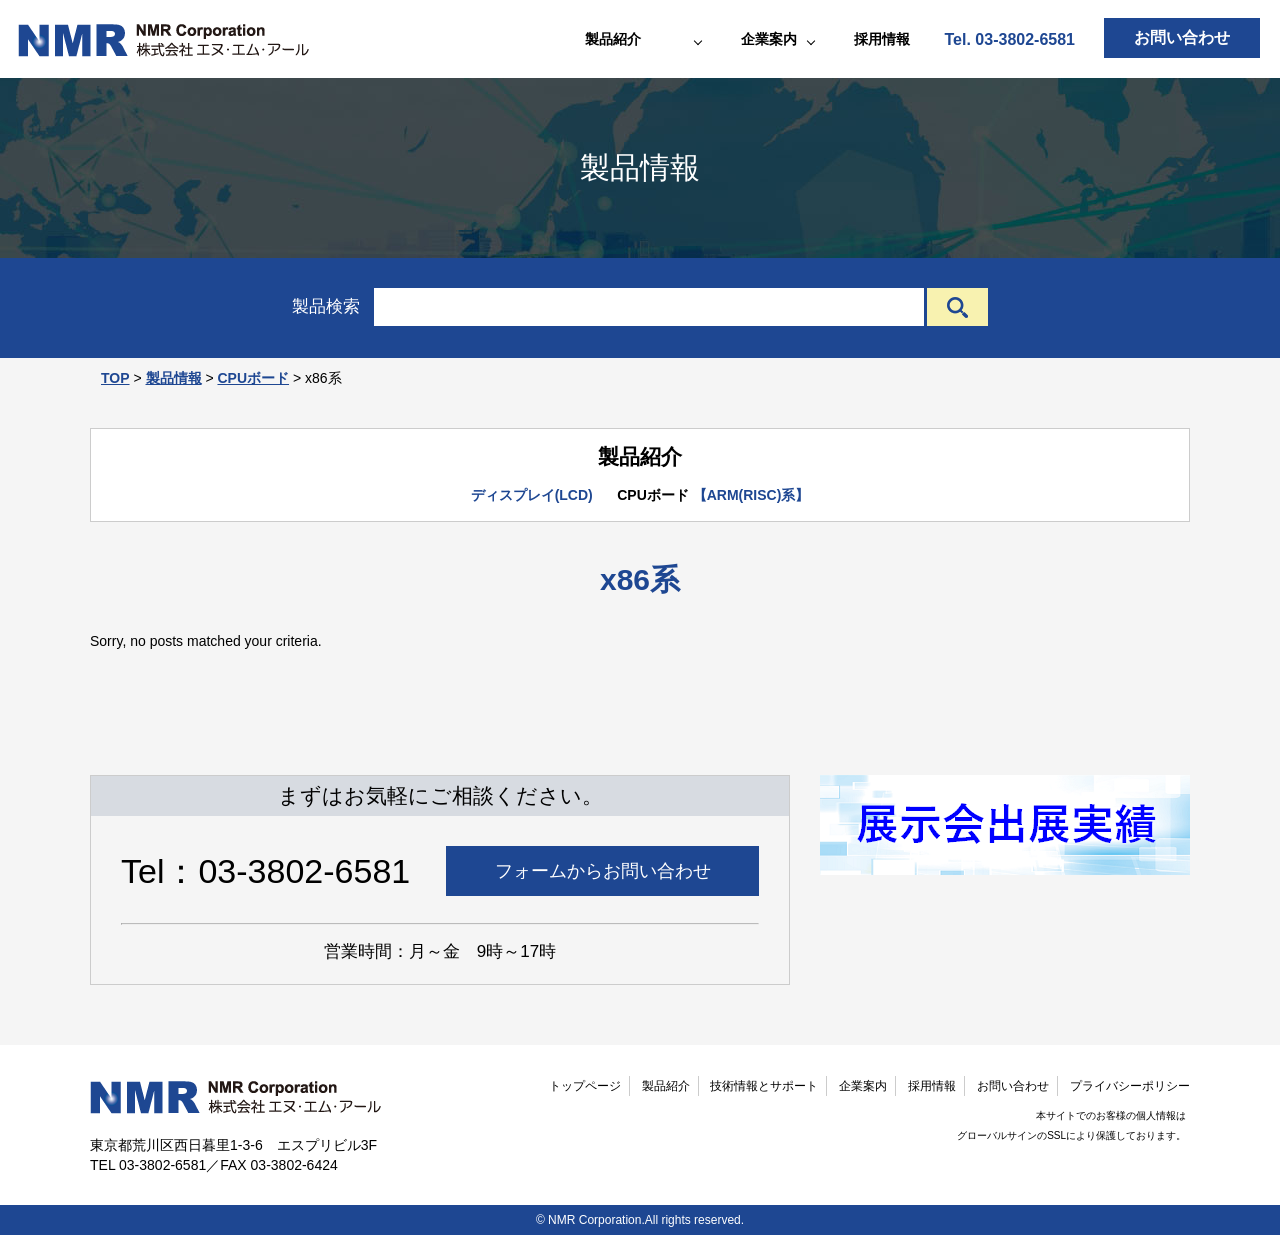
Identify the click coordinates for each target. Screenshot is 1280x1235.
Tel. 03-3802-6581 (1010, 39)
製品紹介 (666, 1086)
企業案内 (863, 1086)
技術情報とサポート (764, 1086)
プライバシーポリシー (1130, 1086)
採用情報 (882, 39)
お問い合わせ (1182, 37)
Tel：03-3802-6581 (265, 871)
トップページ (585, 1086)
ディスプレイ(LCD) (532, 495)
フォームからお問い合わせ (603, 871)
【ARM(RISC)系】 (751, 495)
